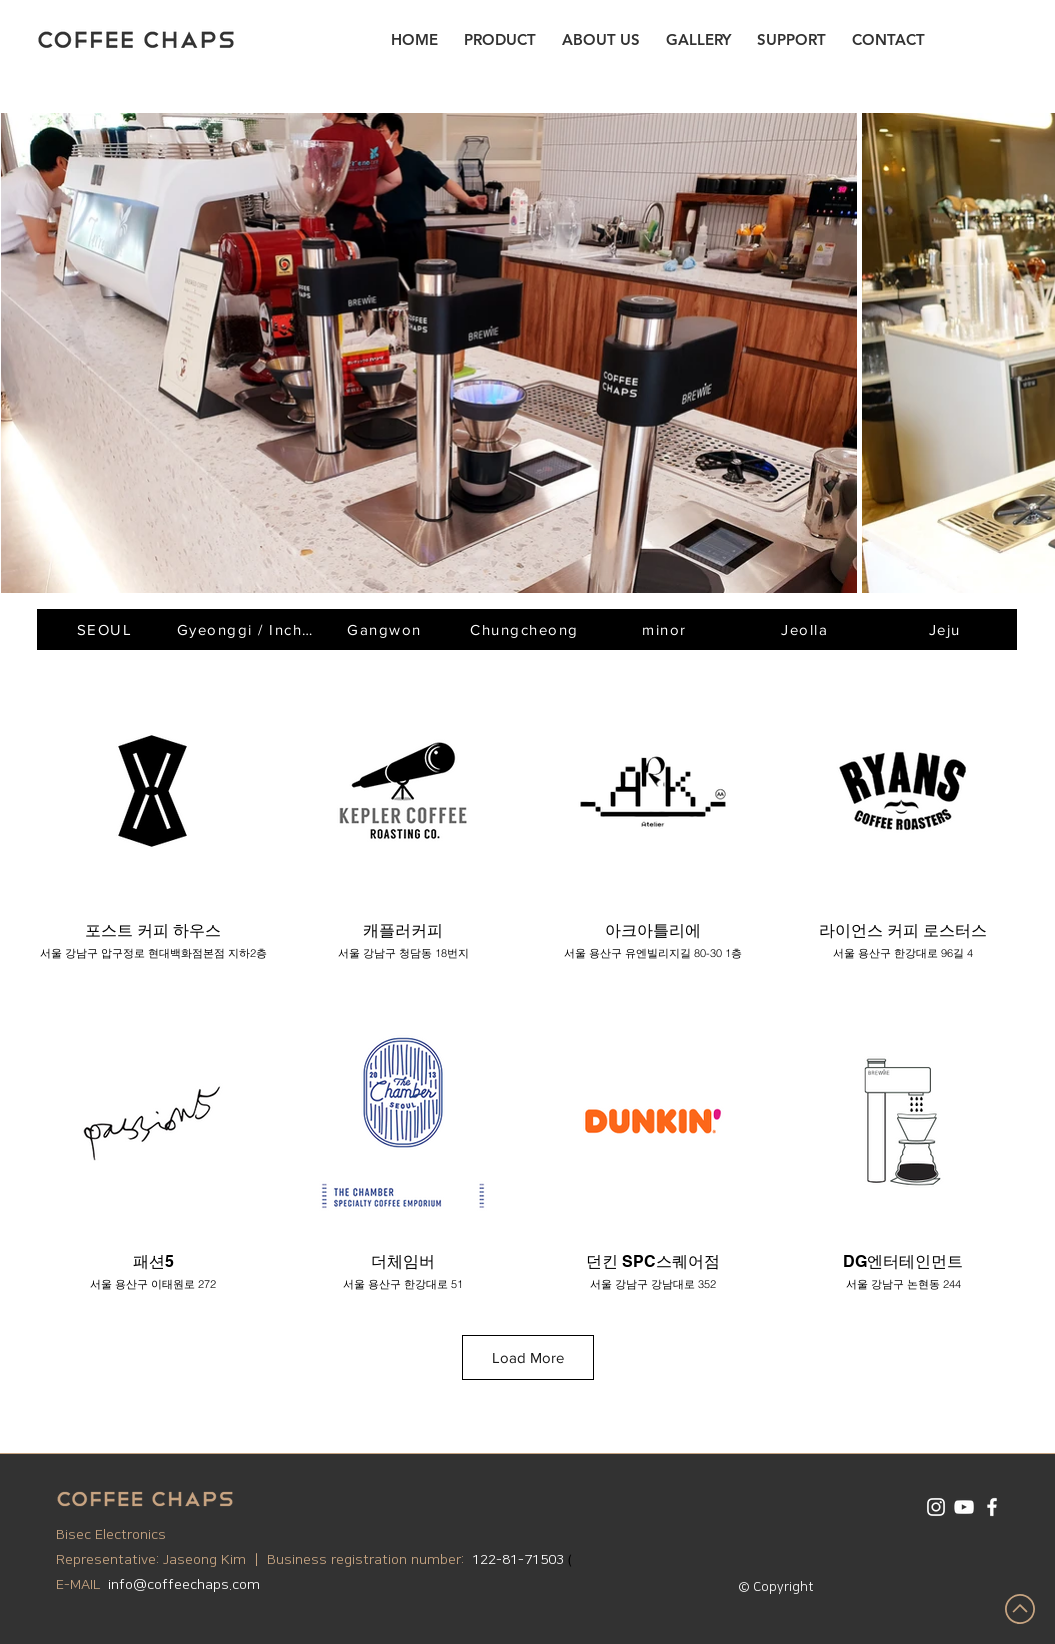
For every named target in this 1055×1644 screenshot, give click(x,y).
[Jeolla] (807, 629)
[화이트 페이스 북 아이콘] (992, 1507)
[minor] (667, 629)
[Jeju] (947, 629)
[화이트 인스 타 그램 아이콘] (936, 1507)
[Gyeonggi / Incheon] (247, 629)
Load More (528, 1357)
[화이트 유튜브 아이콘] (964, 1507)
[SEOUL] (107, 629)
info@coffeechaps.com (184, 1585)
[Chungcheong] (527, 629)
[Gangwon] (387, 629)
